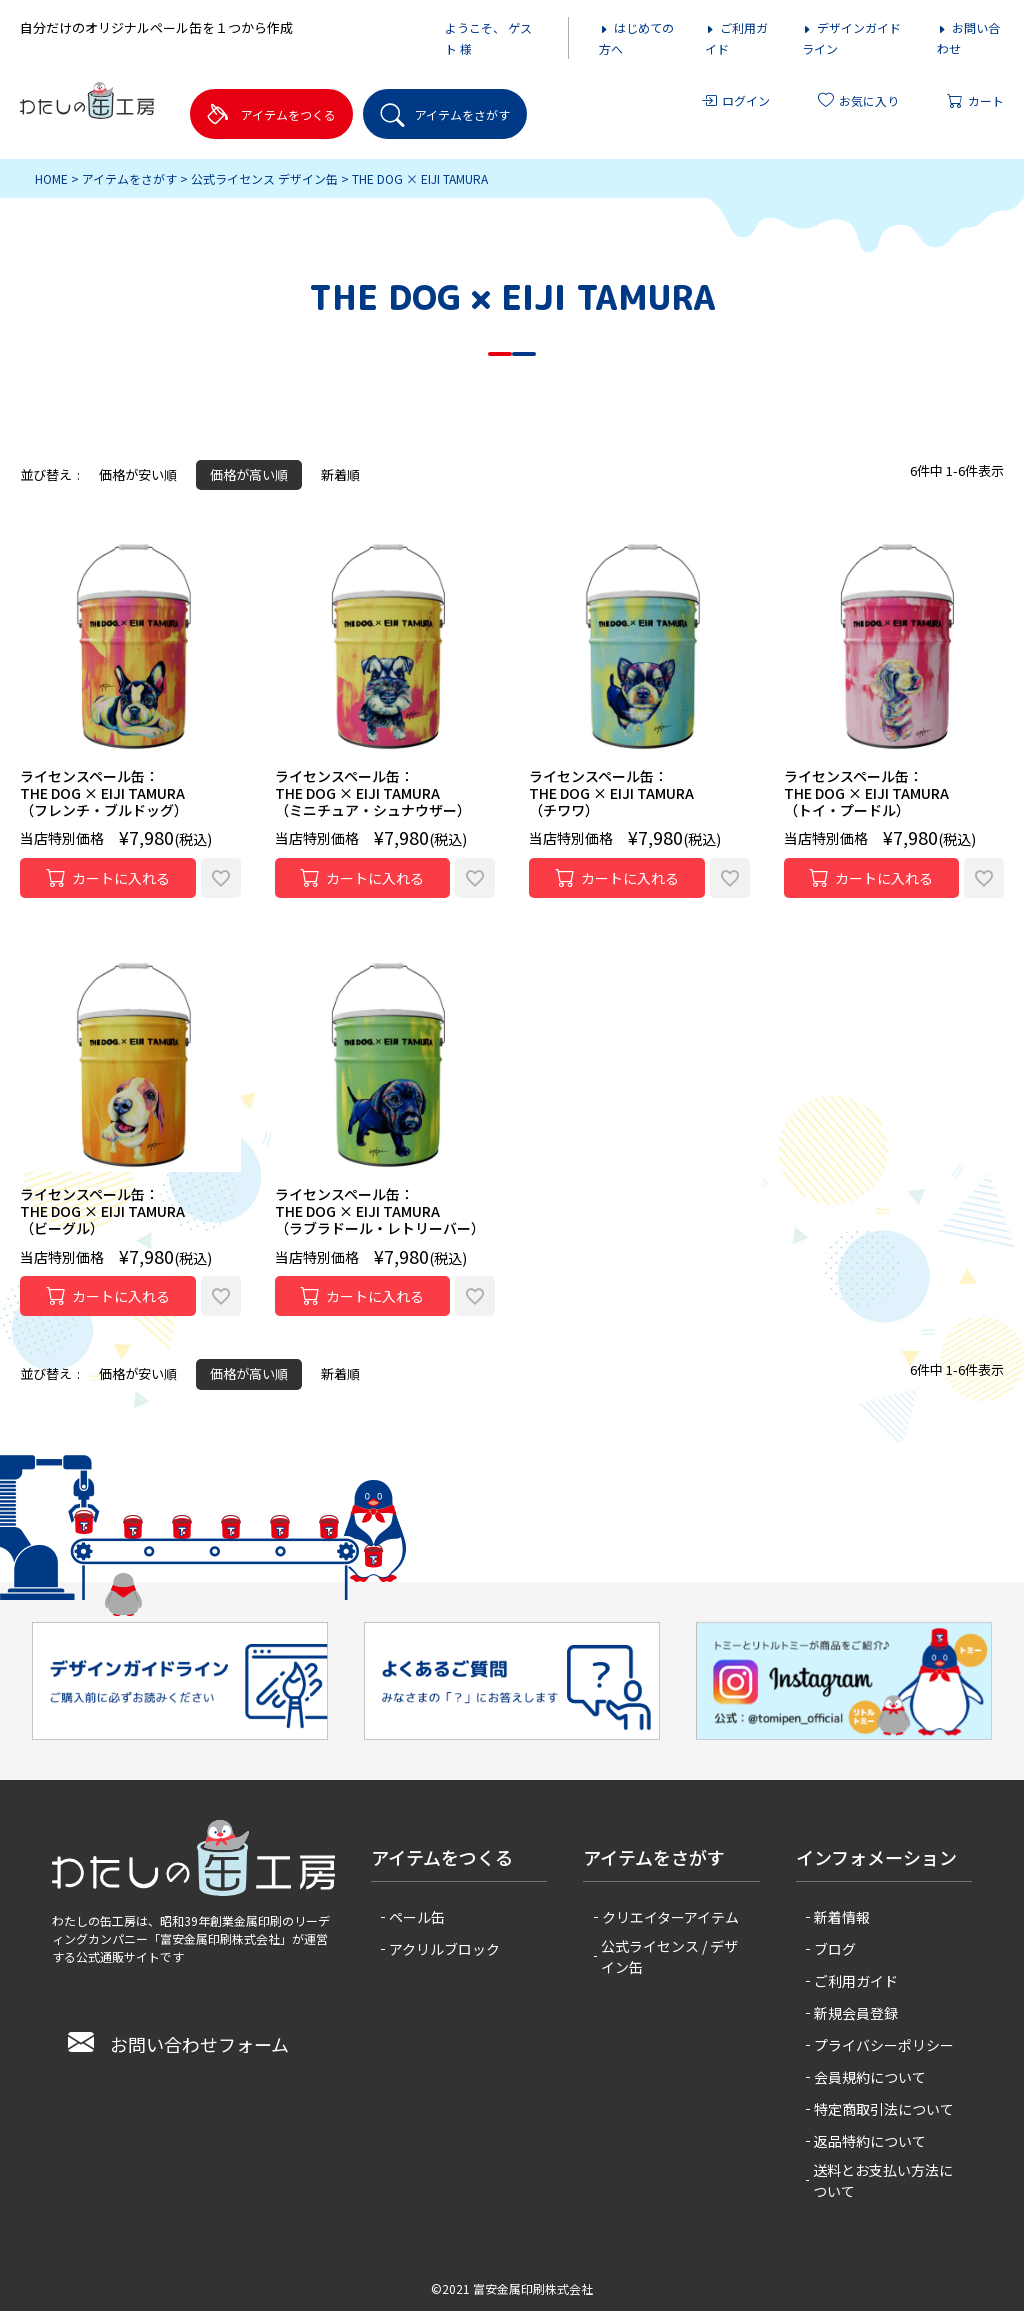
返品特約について (870, 2141)
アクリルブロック (444, 1949)
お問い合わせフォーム (178, 2044)
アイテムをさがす (129, 178)
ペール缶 (417, 1917)
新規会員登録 (856, 2013)
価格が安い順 (138, 474)
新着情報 (842, 1917)
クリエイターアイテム (670, 1917)
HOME (51, 178)
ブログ (835, 1949)
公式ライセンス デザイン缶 (264, 178)
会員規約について (870, 2077)
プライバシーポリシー (884, 2045)
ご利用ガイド (856, 1981)
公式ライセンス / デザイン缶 (669, 1956)
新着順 (340, 474)
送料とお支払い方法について (883, 2180)
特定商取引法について (884, 2109)
